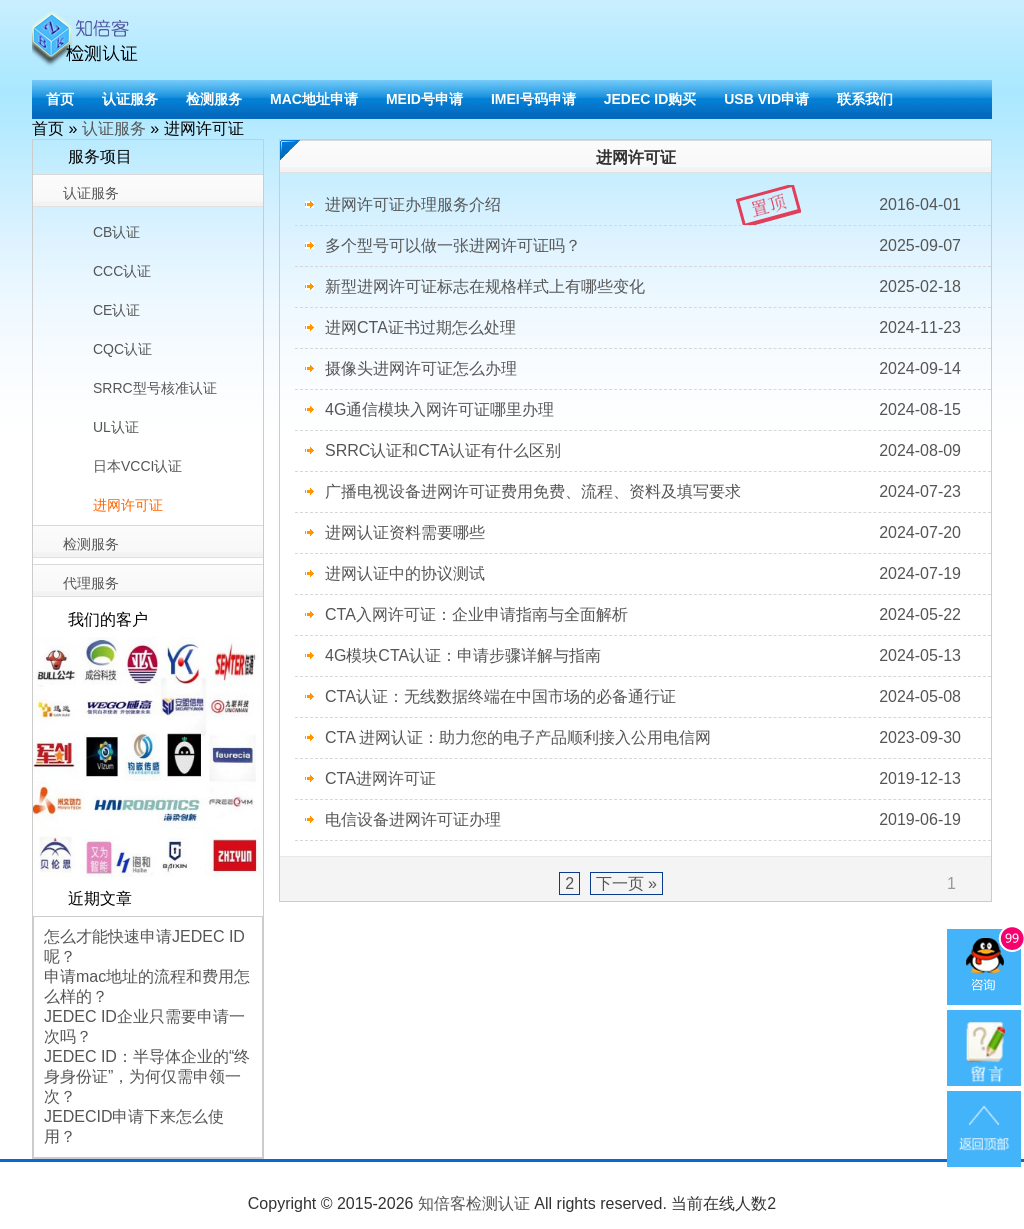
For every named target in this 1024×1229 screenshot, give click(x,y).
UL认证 (116, 427)
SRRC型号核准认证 (155, 388)
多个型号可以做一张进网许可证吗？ (453, 245)
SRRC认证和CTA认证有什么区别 (443, 450)
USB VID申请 (766, 99)
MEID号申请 (424, 99)
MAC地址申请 (314, 99)
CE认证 (116, 310)
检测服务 (214, 99)
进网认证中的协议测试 (405, 573)
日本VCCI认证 (137, 466)
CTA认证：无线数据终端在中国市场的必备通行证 (500, 696)
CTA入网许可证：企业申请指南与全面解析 (476, 614)
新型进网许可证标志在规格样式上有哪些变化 (485, 286)
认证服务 (130, 99)
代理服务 (91, 583)
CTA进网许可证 (380, 778)
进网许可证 (128, 505)
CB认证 (116, 232)
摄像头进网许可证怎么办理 (421, 368)
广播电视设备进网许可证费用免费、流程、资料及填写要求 (533, 491)
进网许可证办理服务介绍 (413, 204)
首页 (60, 99)
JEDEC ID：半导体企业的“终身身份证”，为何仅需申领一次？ (147, 1076)
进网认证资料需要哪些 (405, 532)
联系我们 (865, 99)
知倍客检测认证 (474, 1203)
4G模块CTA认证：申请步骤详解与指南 (463, 655)
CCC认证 (122, 271)
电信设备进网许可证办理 (413, 819)
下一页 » (626, 883)
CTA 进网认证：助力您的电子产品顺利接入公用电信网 (518, 737)
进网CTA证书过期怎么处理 (420, 327)
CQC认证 (122, 349)
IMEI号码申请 (533, 99)
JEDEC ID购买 (650, 99)
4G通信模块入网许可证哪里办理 (439, 409)
